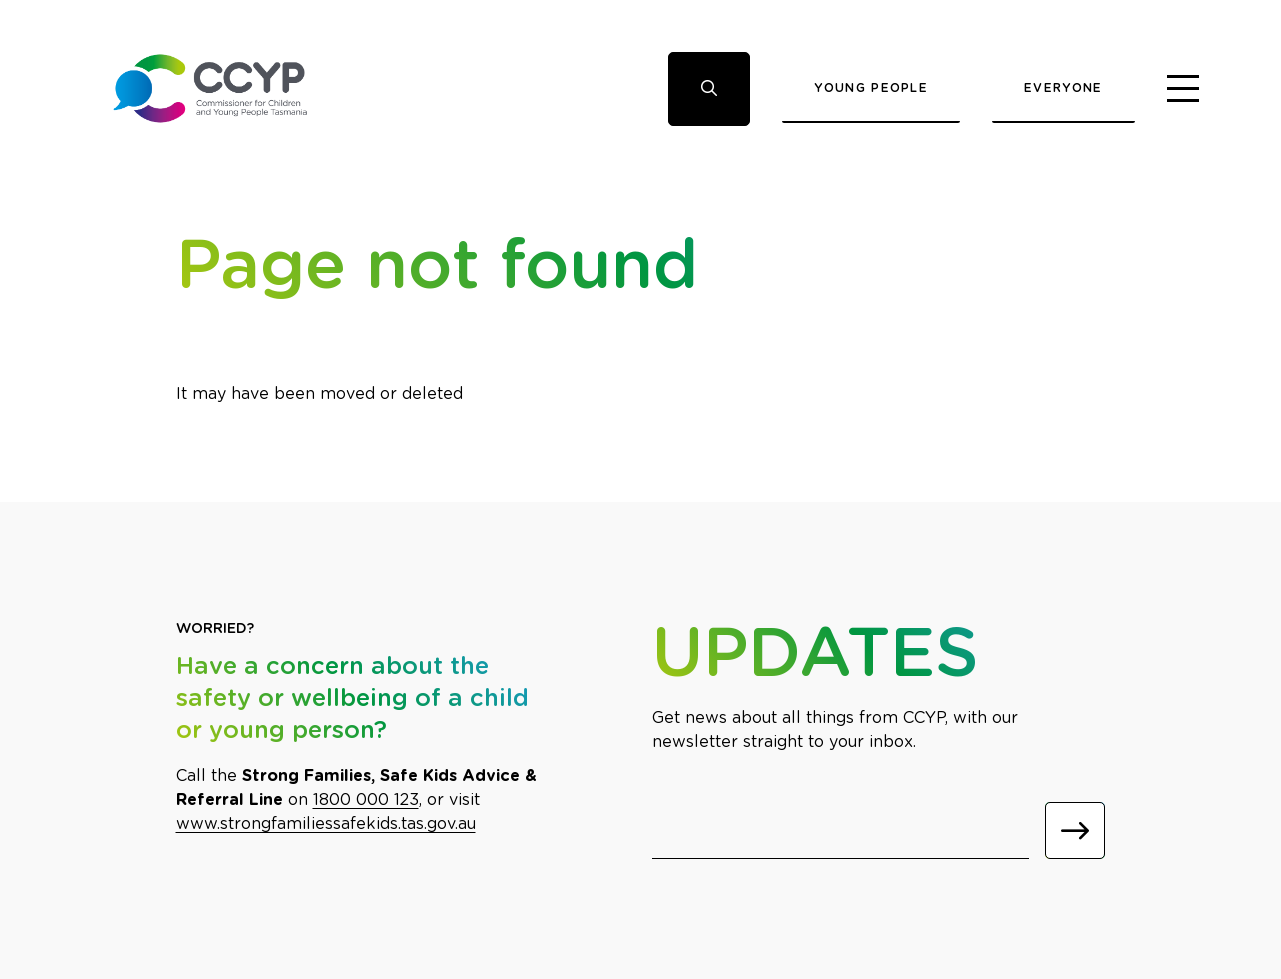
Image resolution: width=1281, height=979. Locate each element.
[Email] (840, 830)
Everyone (1063, 88)
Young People (871, 88)
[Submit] (1075, 830)
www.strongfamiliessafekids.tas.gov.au (326, 824)
